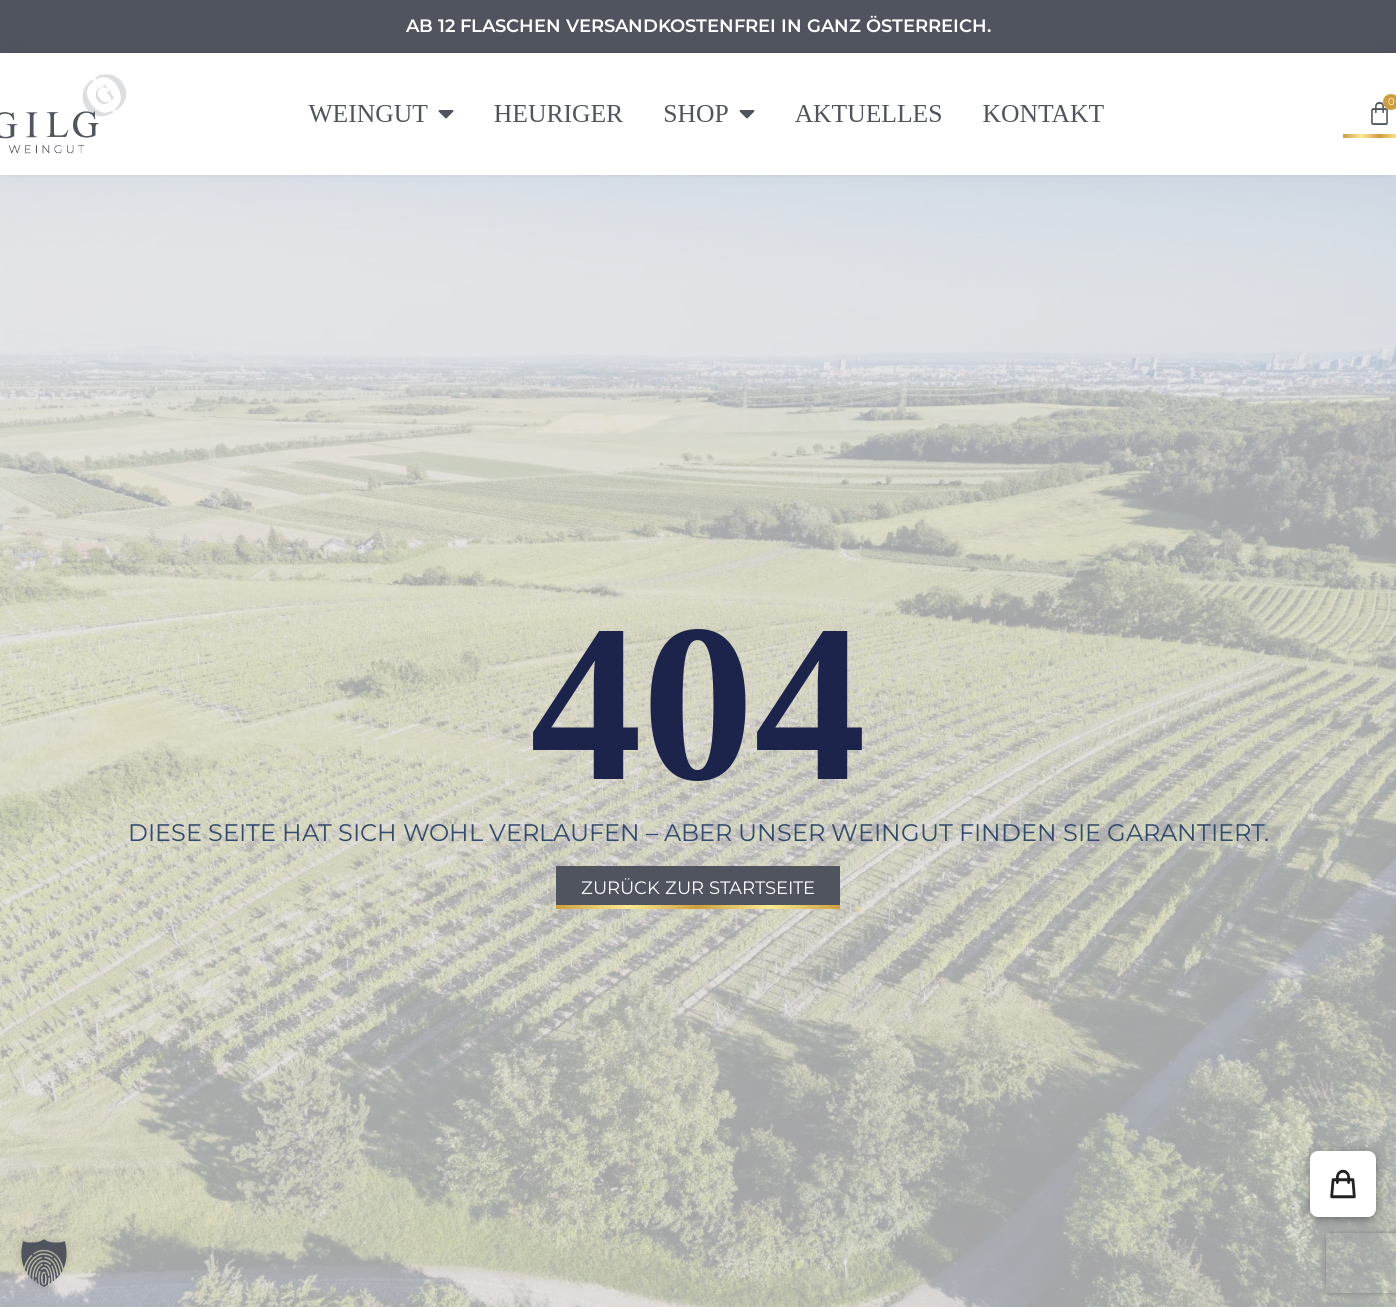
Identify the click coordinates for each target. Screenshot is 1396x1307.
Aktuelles (869, 113)
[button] (1343, 1184)
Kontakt (1043, 113)
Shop (708, 114)
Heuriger (558, 113)
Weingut (380, 114)
